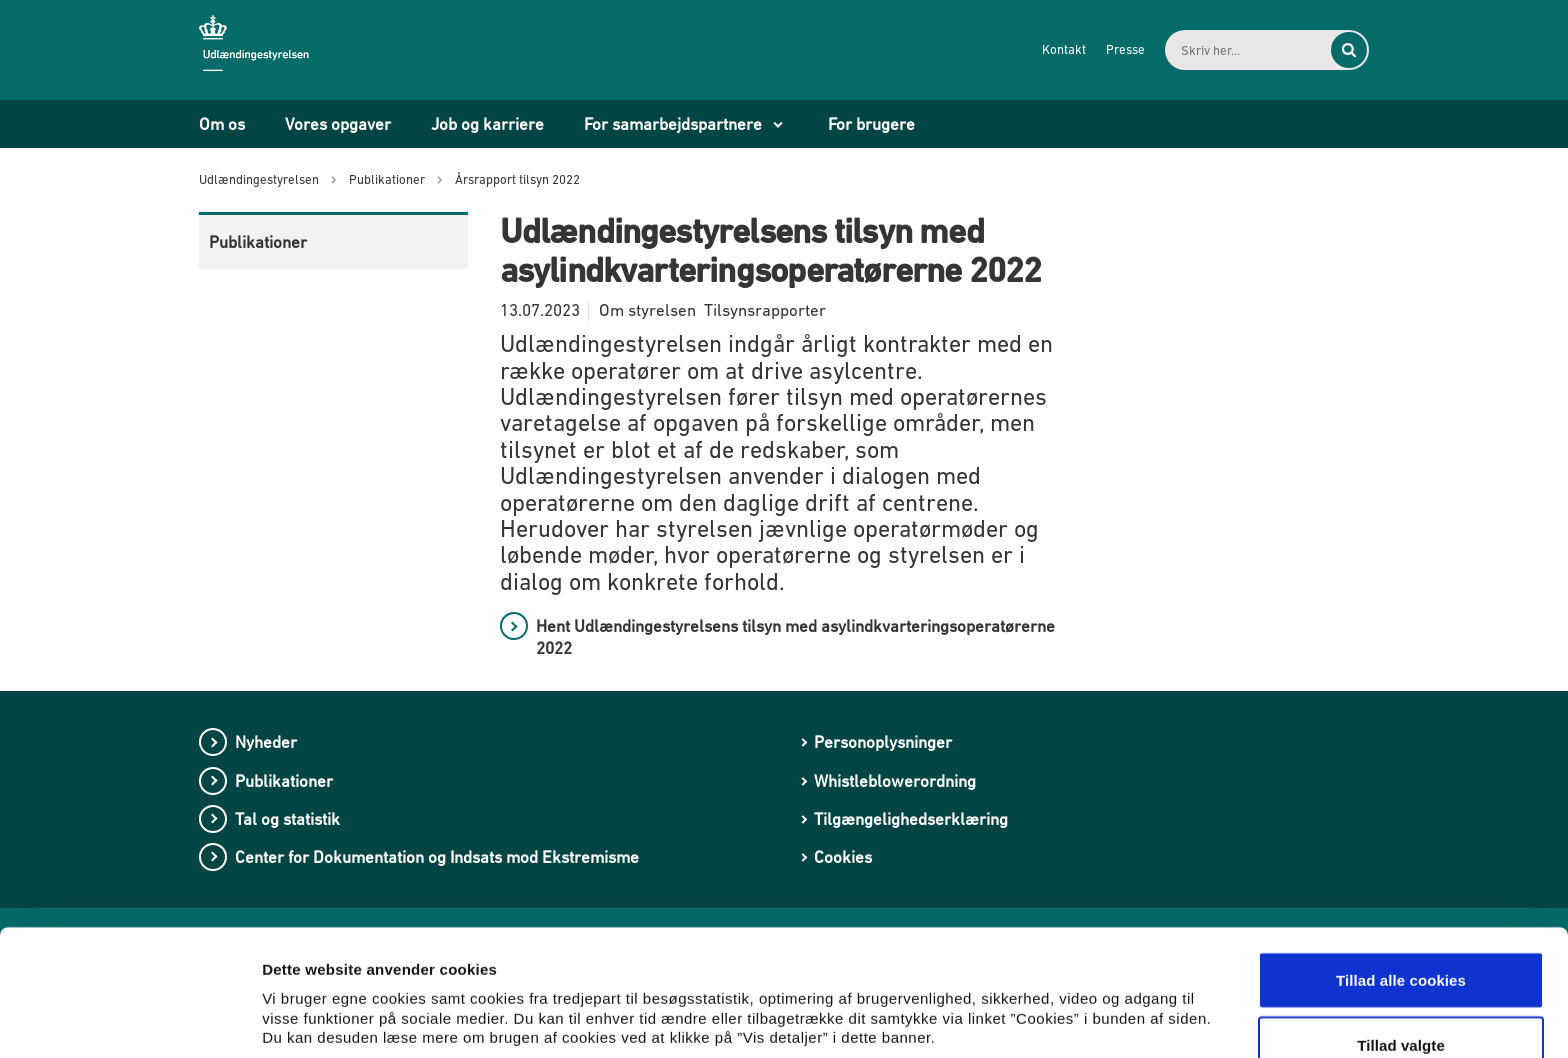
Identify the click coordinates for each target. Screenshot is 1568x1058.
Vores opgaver (338, 124)
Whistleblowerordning (895, 781)
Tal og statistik (287, 819)
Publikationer (258, 242)
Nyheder (266, 742)
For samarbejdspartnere (673, 124)
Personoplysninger (883, 742)
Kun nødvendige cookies (1401, 1004)
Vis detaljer (1039, 992)
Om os (222, 124)
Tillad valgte (1401, 939)
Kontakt (1060, 49)
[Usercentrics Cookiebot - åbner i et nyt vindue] (129, 1019)
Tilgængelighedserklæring (911, 819)
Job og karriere (487, 124)
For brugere (871, 124)
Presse (1121, 49)
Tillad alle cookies (1401, 873)
